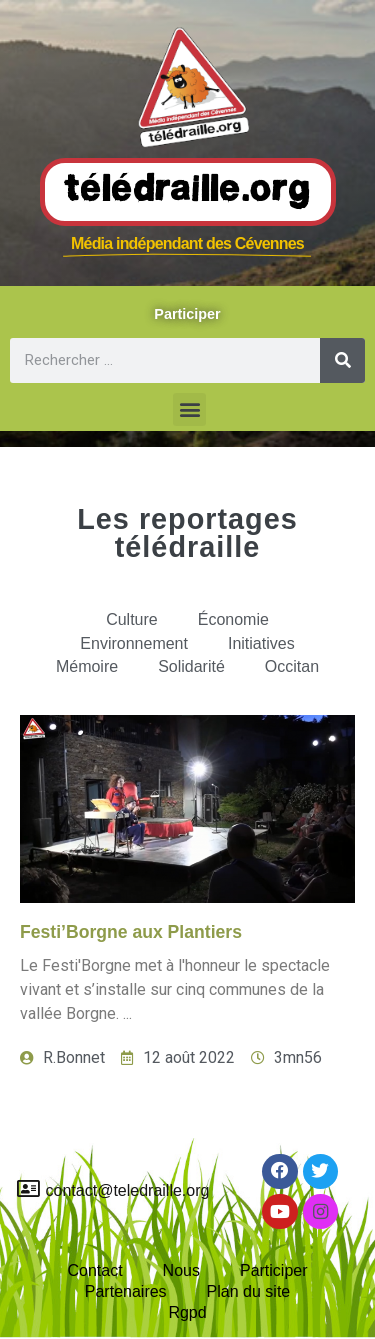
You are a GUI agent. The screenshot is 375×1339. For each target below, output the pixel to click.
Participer (274, 1270)
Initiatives (261, 643)
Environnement (134, 643)
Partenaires (126, 1291)
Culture (132, 619)
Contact (94, 1270)
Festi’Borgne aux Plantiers (131, 932)
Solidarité (191, 666)
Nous (181, 1270)
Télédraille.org (188, 191)
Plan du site (249, 1291)
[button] (189, 409)
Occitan (292, 666)
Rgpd (187, 1312)
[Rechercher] (342, 360)
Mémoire (87, 666)
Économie (233, 619)
